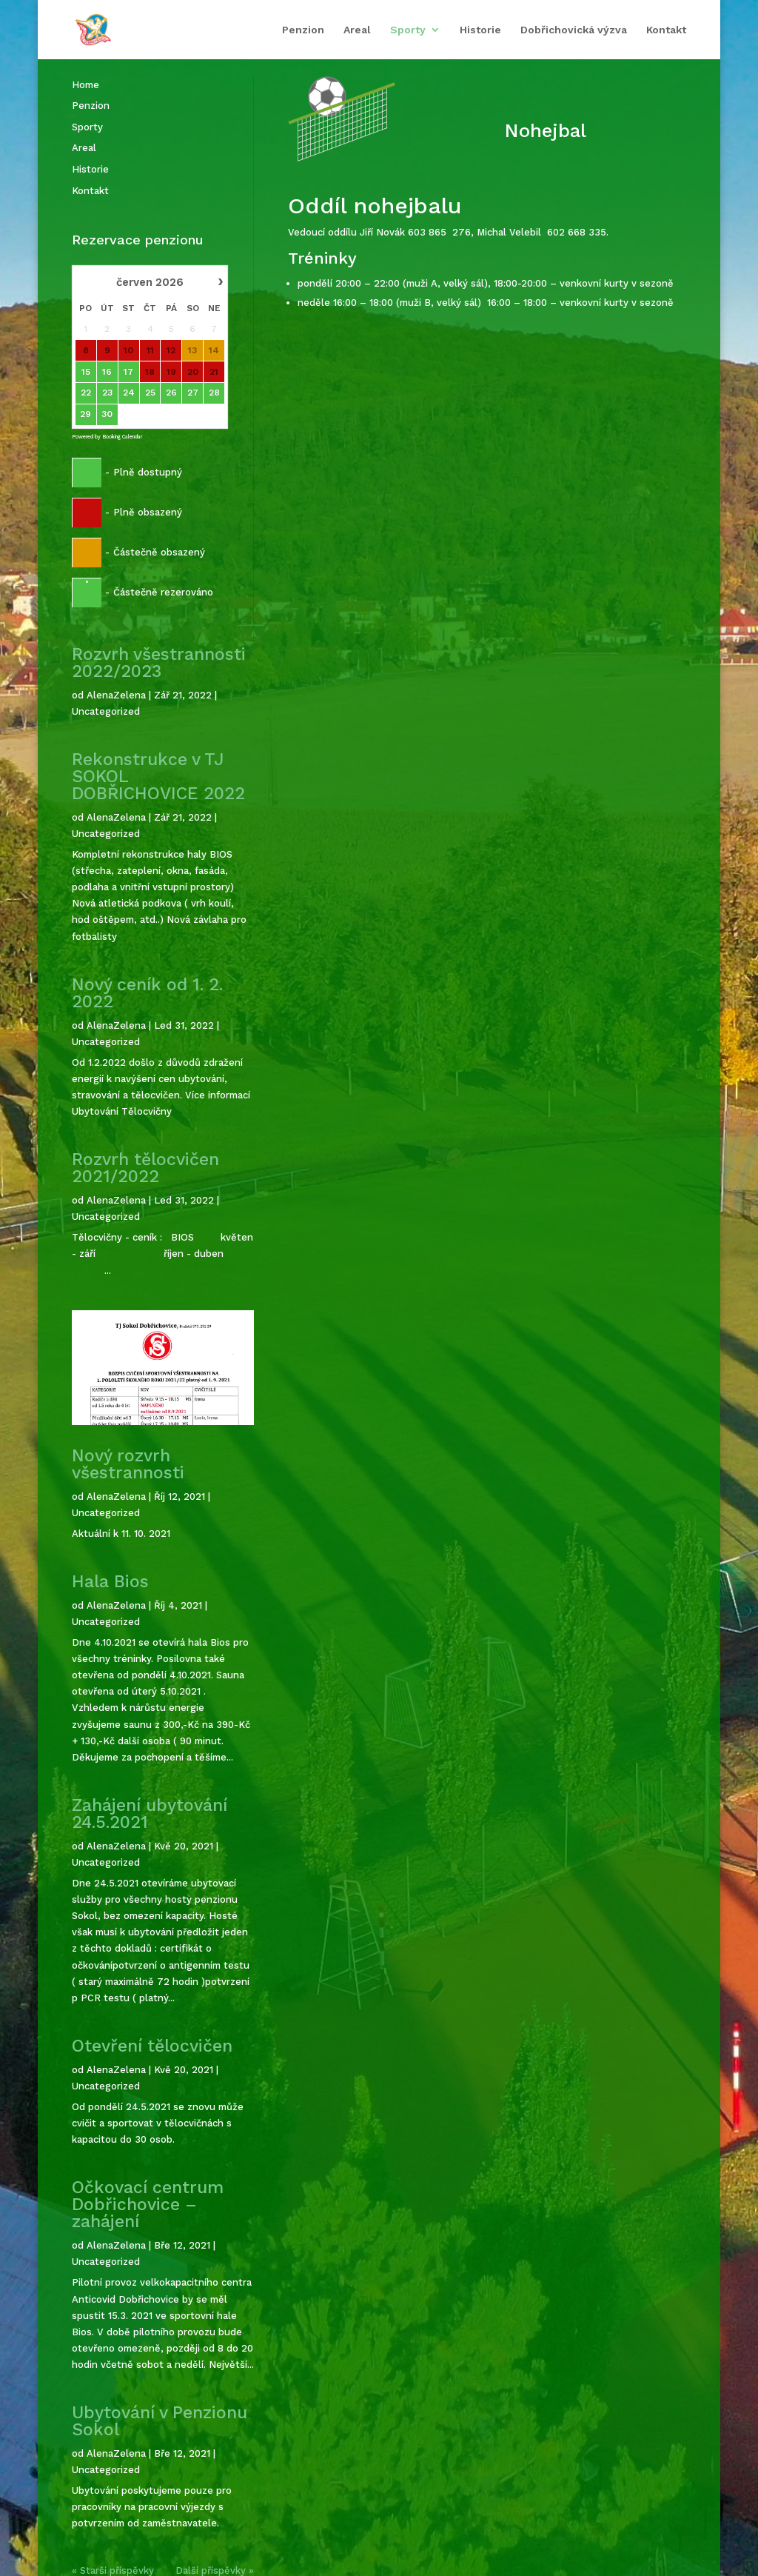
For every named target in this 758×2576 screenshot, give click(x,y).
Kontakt (666, 30)
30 (107, 414)
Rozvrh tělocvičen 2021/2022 (145, 1168)
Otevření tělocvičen (152, 2046)
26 (171, 392)
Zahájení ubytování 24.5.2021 (149, 1813)
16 (108, 372)
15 (85, 372)
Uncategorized (106, 711)
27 (192, 392)
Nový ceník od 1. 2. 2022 (147, 993)
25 (150, 392)
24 (129, 392)
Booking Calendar (122, 436)
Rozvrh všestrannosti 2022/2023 (159, 662)
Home (85, 84)
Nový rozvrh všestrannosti (128, 1464)
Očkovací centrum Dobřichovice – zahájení (148, 2205)
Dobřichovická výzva (573, 30)
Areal (357, 30)
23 (107, 392)
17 (128, 372)
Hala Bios (110, 1582)
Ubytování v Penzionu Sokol (159, 2421)
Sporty (408, 30)
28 (214, 392)
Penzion (303, 30)
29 (86, 414)
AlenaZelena (116, 695)
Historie (480, 30)
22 (86, 392)
